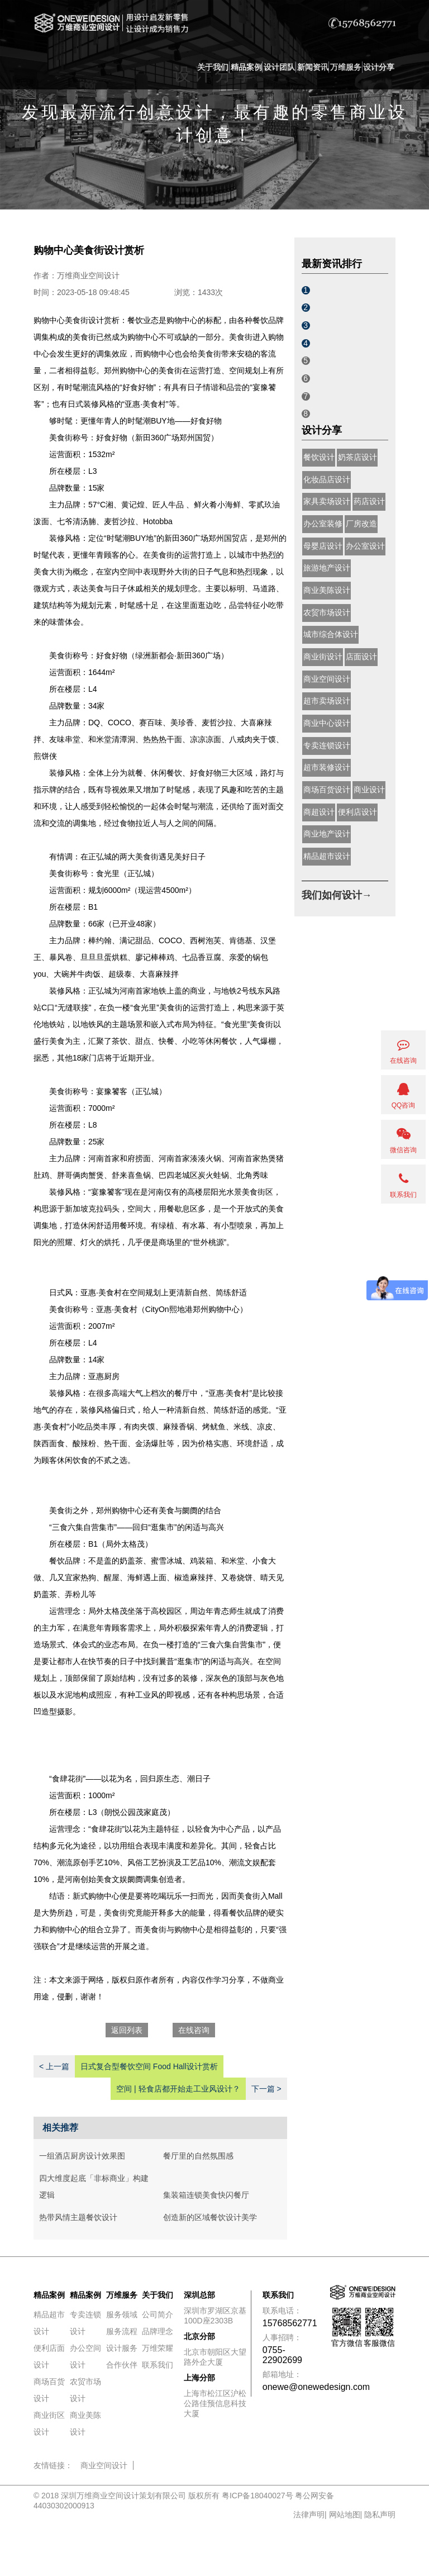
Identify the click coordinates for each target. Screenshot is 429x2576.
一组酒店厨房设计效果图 (82, 2155)
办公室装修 (322, 523)
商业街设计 (322, 656)
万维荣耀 (157, 2348)
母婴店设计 (322, 545)
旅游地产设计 (326, 567)
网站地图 (344, 2514)
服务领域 (121, 2314)
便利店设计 (357, 811)
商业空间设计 (326, 678)
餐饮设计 (319, 457)
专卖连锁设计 (326, 745)
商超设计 (319, 811)
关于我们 (212, 67)
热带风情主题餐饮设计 (78, 2217)
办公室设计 (365, 545)
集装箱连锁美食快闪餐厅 (206, 2194)
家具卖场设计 (326, 501)
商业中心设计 (326, 723)
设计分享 (378, 67)
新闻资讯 (312, 67)
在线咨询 (193, 2030)
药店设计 (369, 501)
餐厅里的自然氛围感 (198, 2155)
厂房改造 (361, 523)
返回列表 (126, 2030)
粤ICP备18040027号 (257, 2495)
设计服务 (121, 2348)
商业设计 (369, 789)
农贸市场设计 (326, 612)
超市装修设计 (326, 767)
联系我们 (157, 2364)
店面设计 (361, 656)
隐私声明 (379, 2514)
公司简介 (157, 2314)
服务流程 (121, 2331)
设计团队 (279, 67)
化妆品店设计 (326, 479)
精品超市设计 (326, 856)
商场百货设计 (326, 789)
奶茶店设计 (357, 457)
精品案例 (246, 67)
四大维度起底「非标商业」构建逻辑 (94, 2186)
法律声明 (309, 2514)
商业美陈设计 (326, 590)
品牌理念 (157, 2331)
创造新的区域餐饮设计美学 (210, 2217)
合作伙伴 (121, 2364)
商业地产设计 (326, 833)
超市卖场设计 (326, 700)
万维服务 (345, 67)
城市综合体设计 (330, 634)
